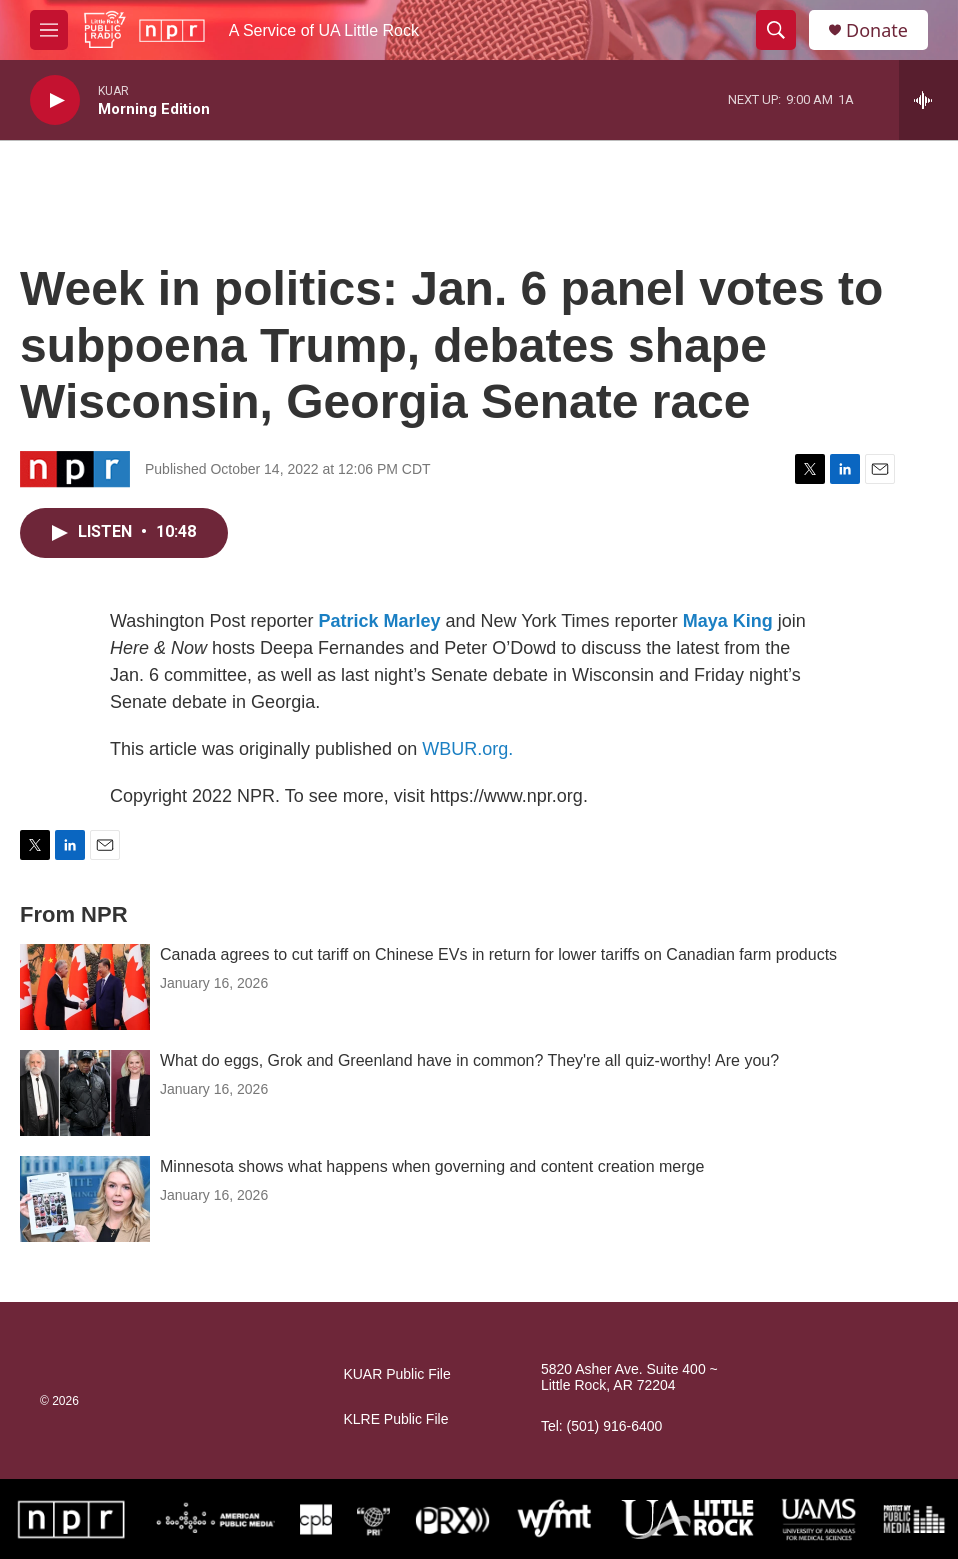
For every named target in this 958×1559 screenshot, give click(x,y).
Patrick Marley (379, 621)
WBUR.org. (467, 749)
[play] (55, 100)
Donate (877, 30)
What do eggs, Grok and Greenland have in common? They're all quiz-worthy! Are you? (469, 1060)
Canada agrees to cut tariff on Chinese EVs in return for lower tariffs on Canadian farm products (498, 954)
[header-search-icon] (776, 30)
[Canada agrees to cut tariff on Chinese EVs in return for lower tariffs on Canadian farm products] (85, 987)
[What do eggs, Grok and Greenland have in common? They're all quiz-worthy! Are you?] (85, 1093)
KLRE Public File (395, 1419)
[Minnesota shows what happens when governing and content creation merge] (85, 1199)
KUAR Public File (396, 1374)
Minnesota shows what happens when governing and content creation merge (432, 1166)
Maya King (728, 621)
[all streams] (928, 100)
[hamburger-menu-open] (49, 30)
